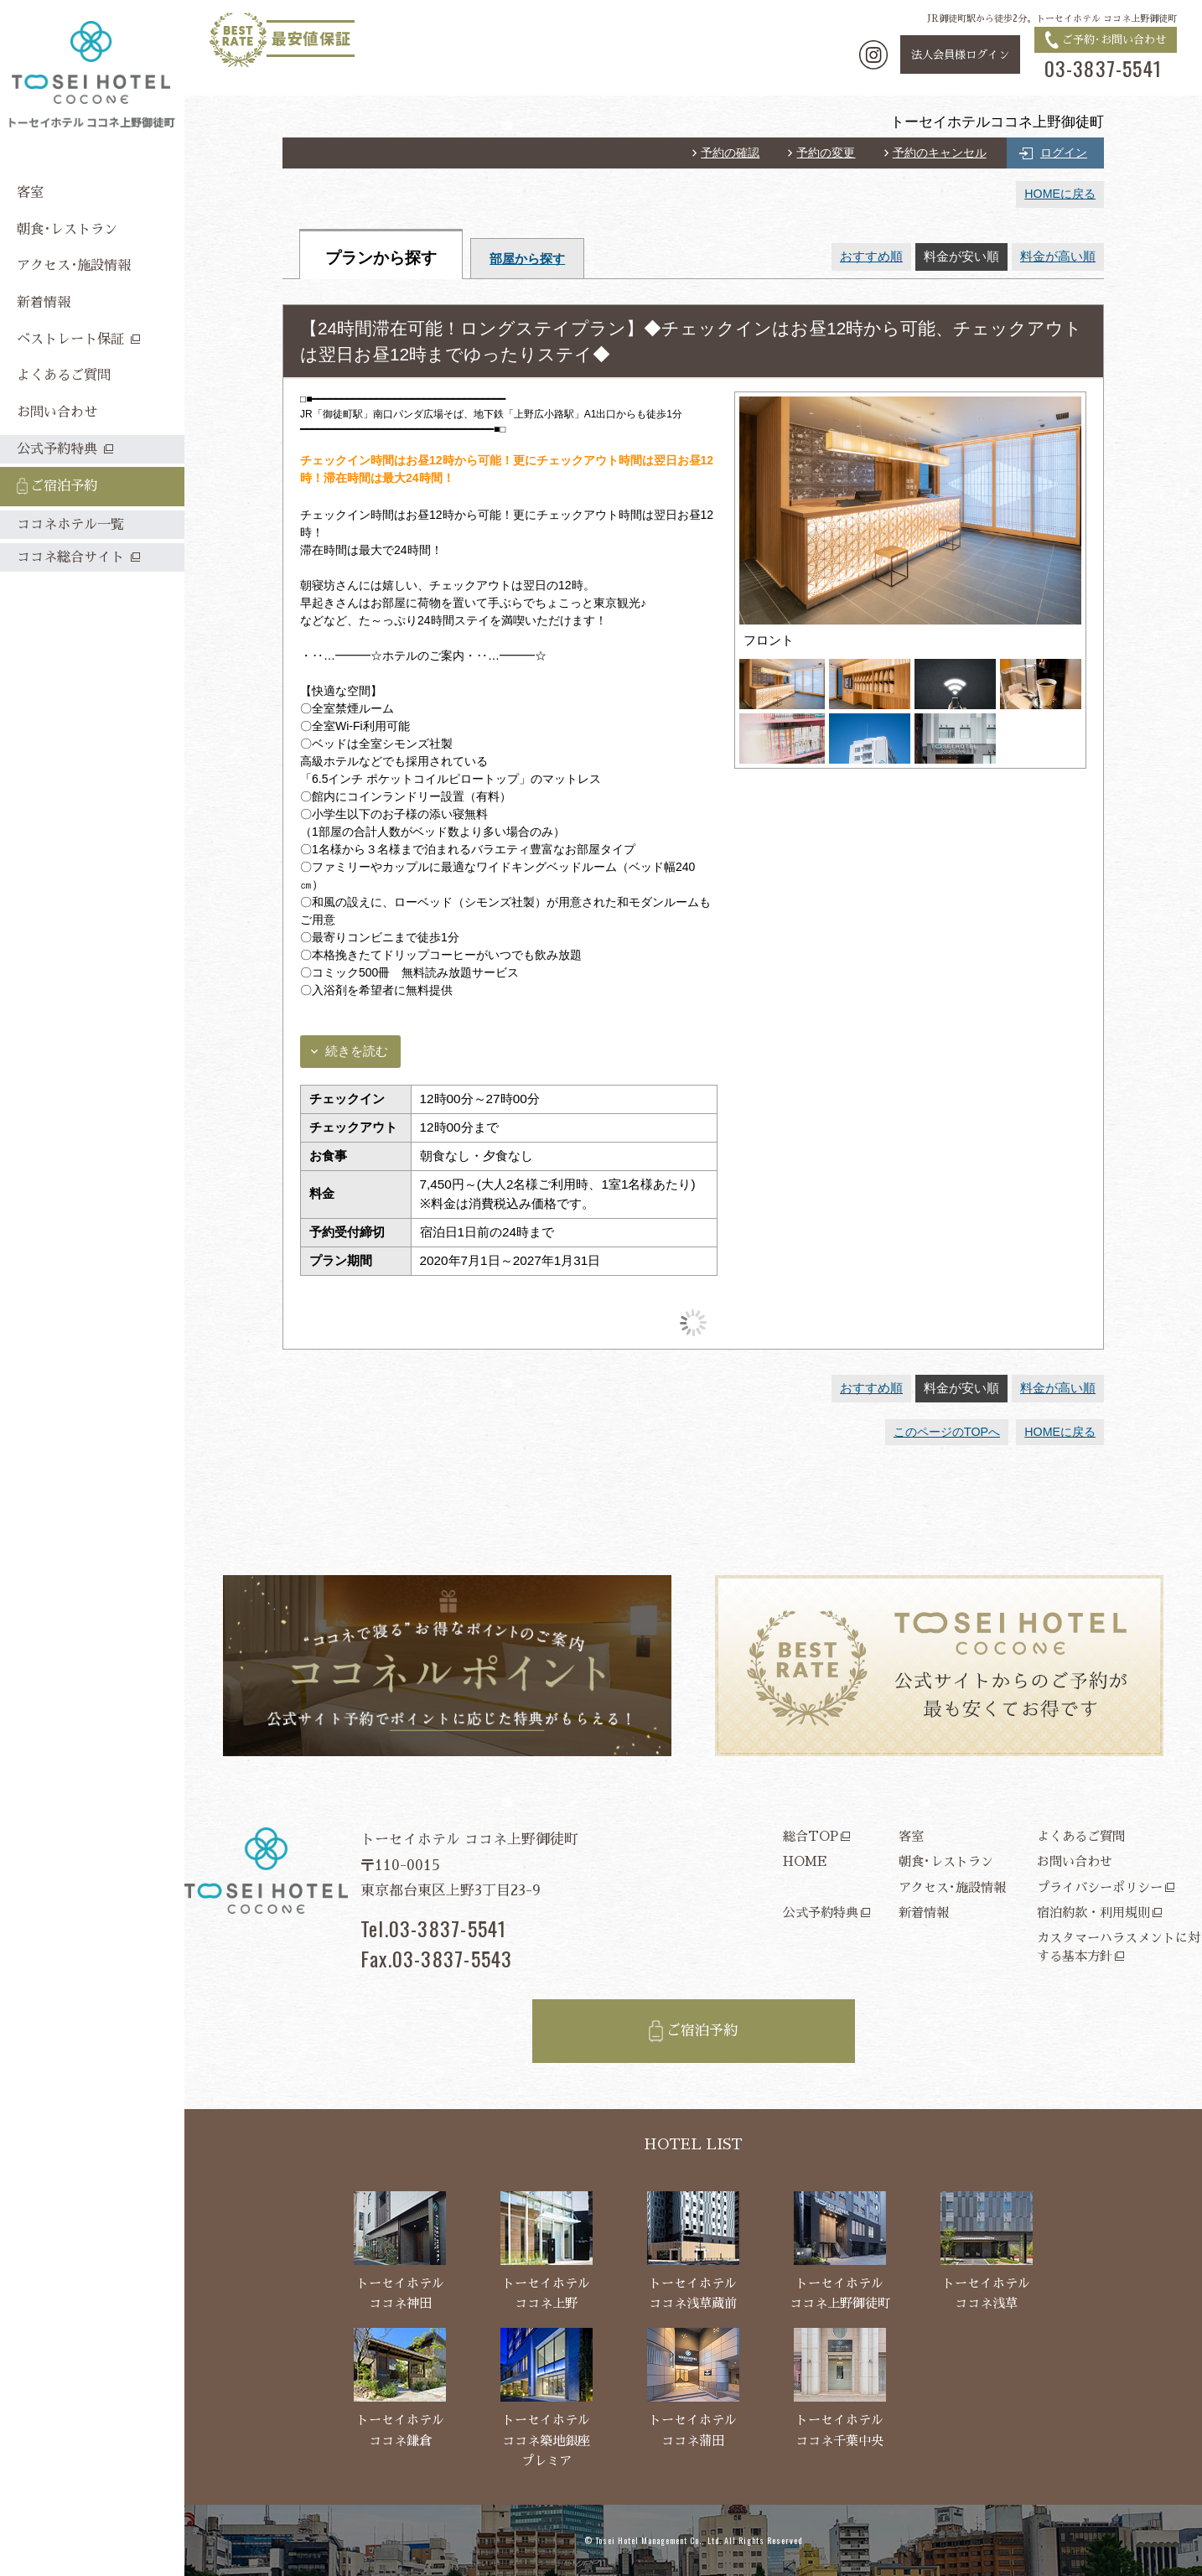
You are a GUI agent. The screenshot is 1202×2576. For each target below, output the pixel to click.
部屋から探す (527, 258)
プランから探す (381, 258)
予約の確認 (730, 152)
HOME (805, 1861)
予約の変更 (825, 152)
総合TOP (810, 1836)
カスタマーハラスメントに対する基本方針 (1118, 1946)
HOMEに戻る (1060, 193)
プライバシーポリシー (1100, 1887)
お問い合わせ (1074, 1861)
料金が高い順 (1058, 256)
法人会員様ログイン (960, 54)
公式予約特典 (820, 1912)
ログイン (1063, 152)
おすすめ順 (871, 256)
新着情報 (924, 1912)
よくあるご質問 (1081, 1836)
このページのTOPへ (947, 1431)
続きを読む (356, 1051)
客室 (911, 1836)
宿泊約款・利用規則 (1093, 1912)
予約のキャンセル (940, 152)
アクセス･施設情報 (952, 1887)
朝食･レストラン (946, 1861)
